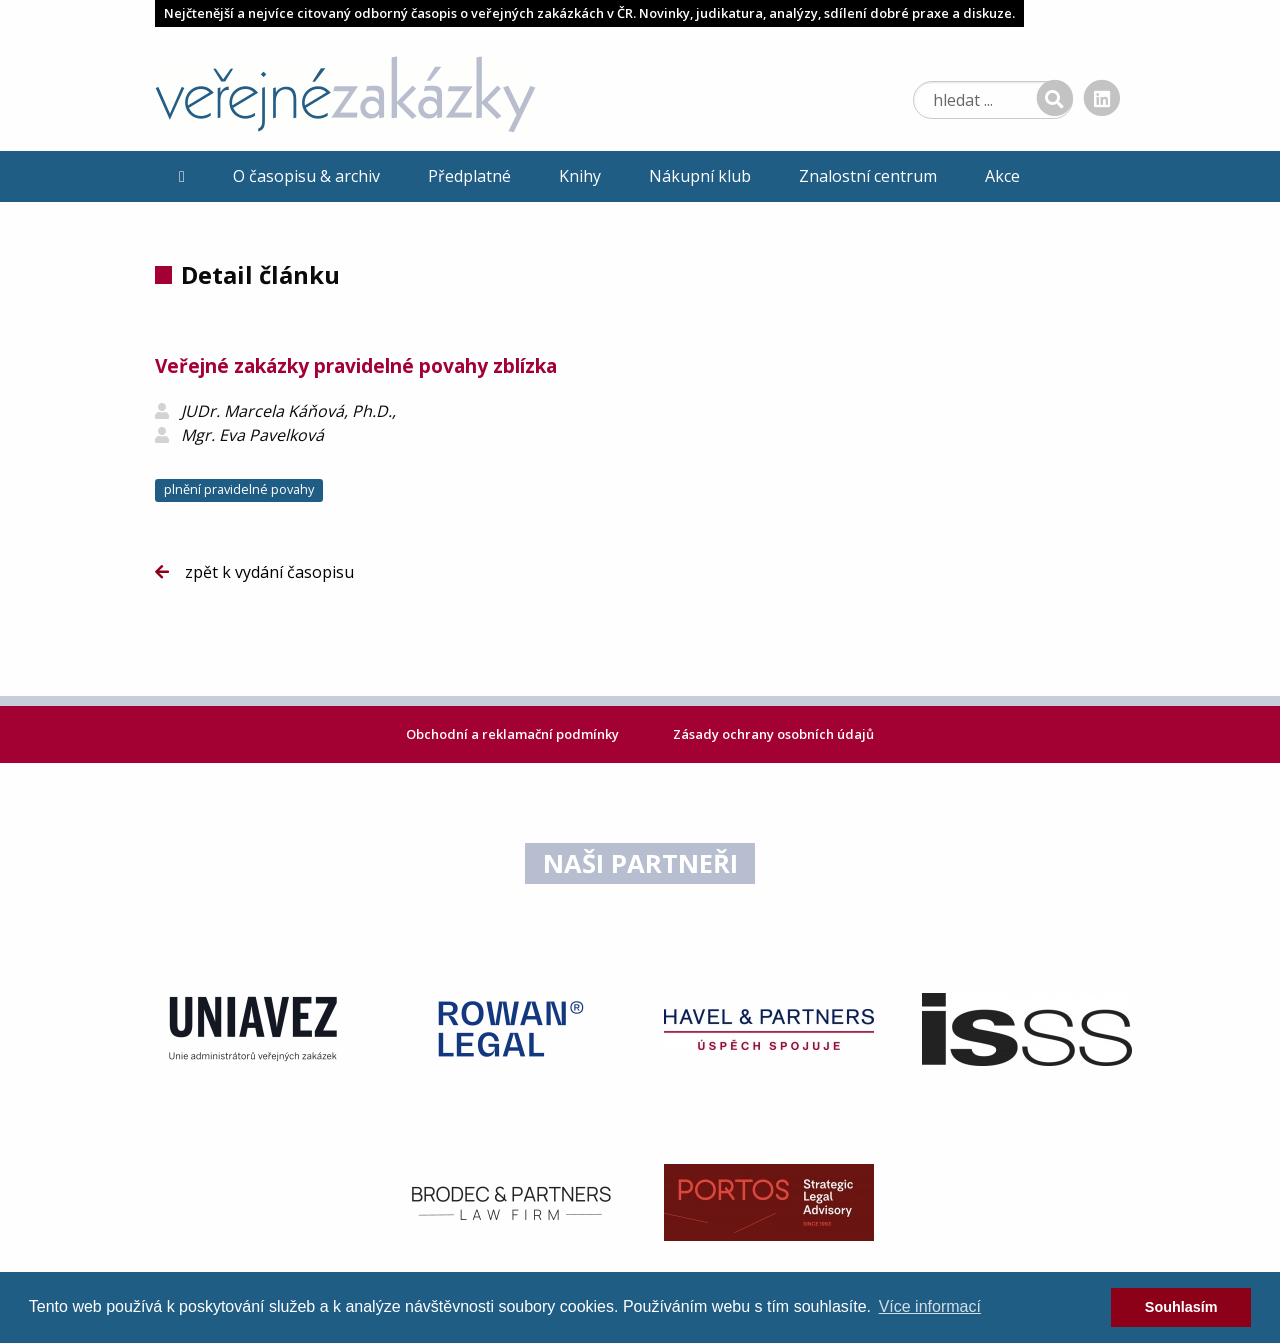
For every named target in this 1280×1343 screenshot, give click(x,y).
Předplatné (469, 176)
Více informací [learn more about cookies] (930, 1306)
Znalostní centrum (868, 176)
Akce (1002, 176)
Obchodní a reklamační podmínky (514, 734)
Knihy (580, 176)
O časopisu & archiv (306, 176)
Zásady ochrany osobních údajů (773, 734)
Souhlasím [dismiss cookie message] (1181, 1307)
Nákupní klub (700, 176)
